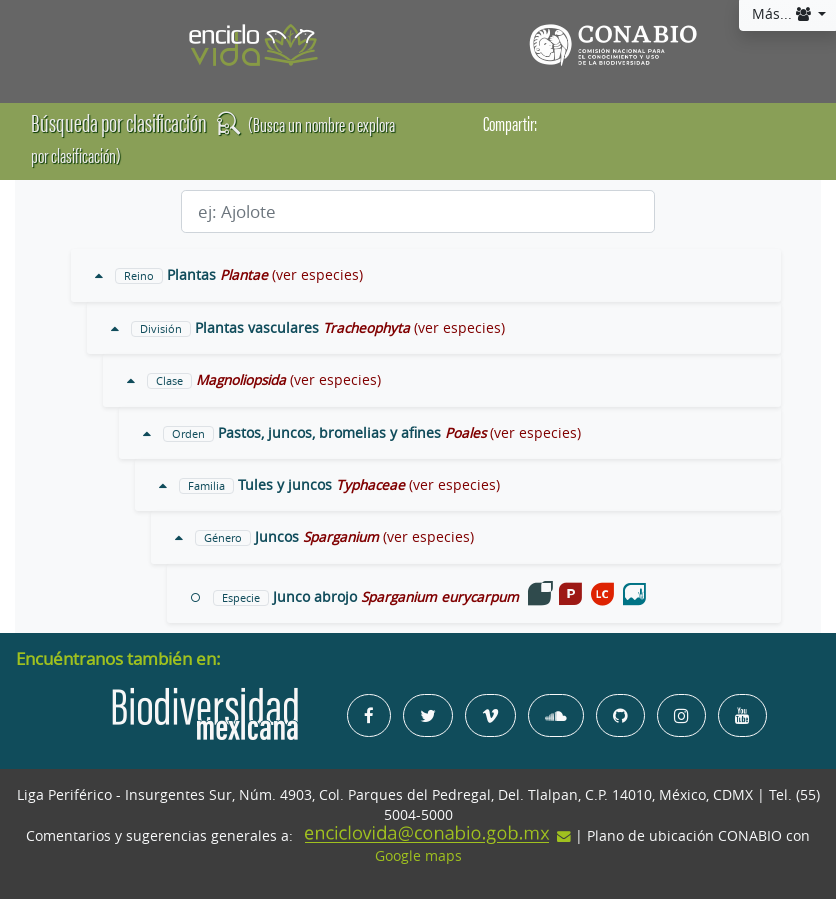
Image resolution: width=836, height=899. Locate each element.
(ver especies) (317, 275)
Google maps (418, 856)
